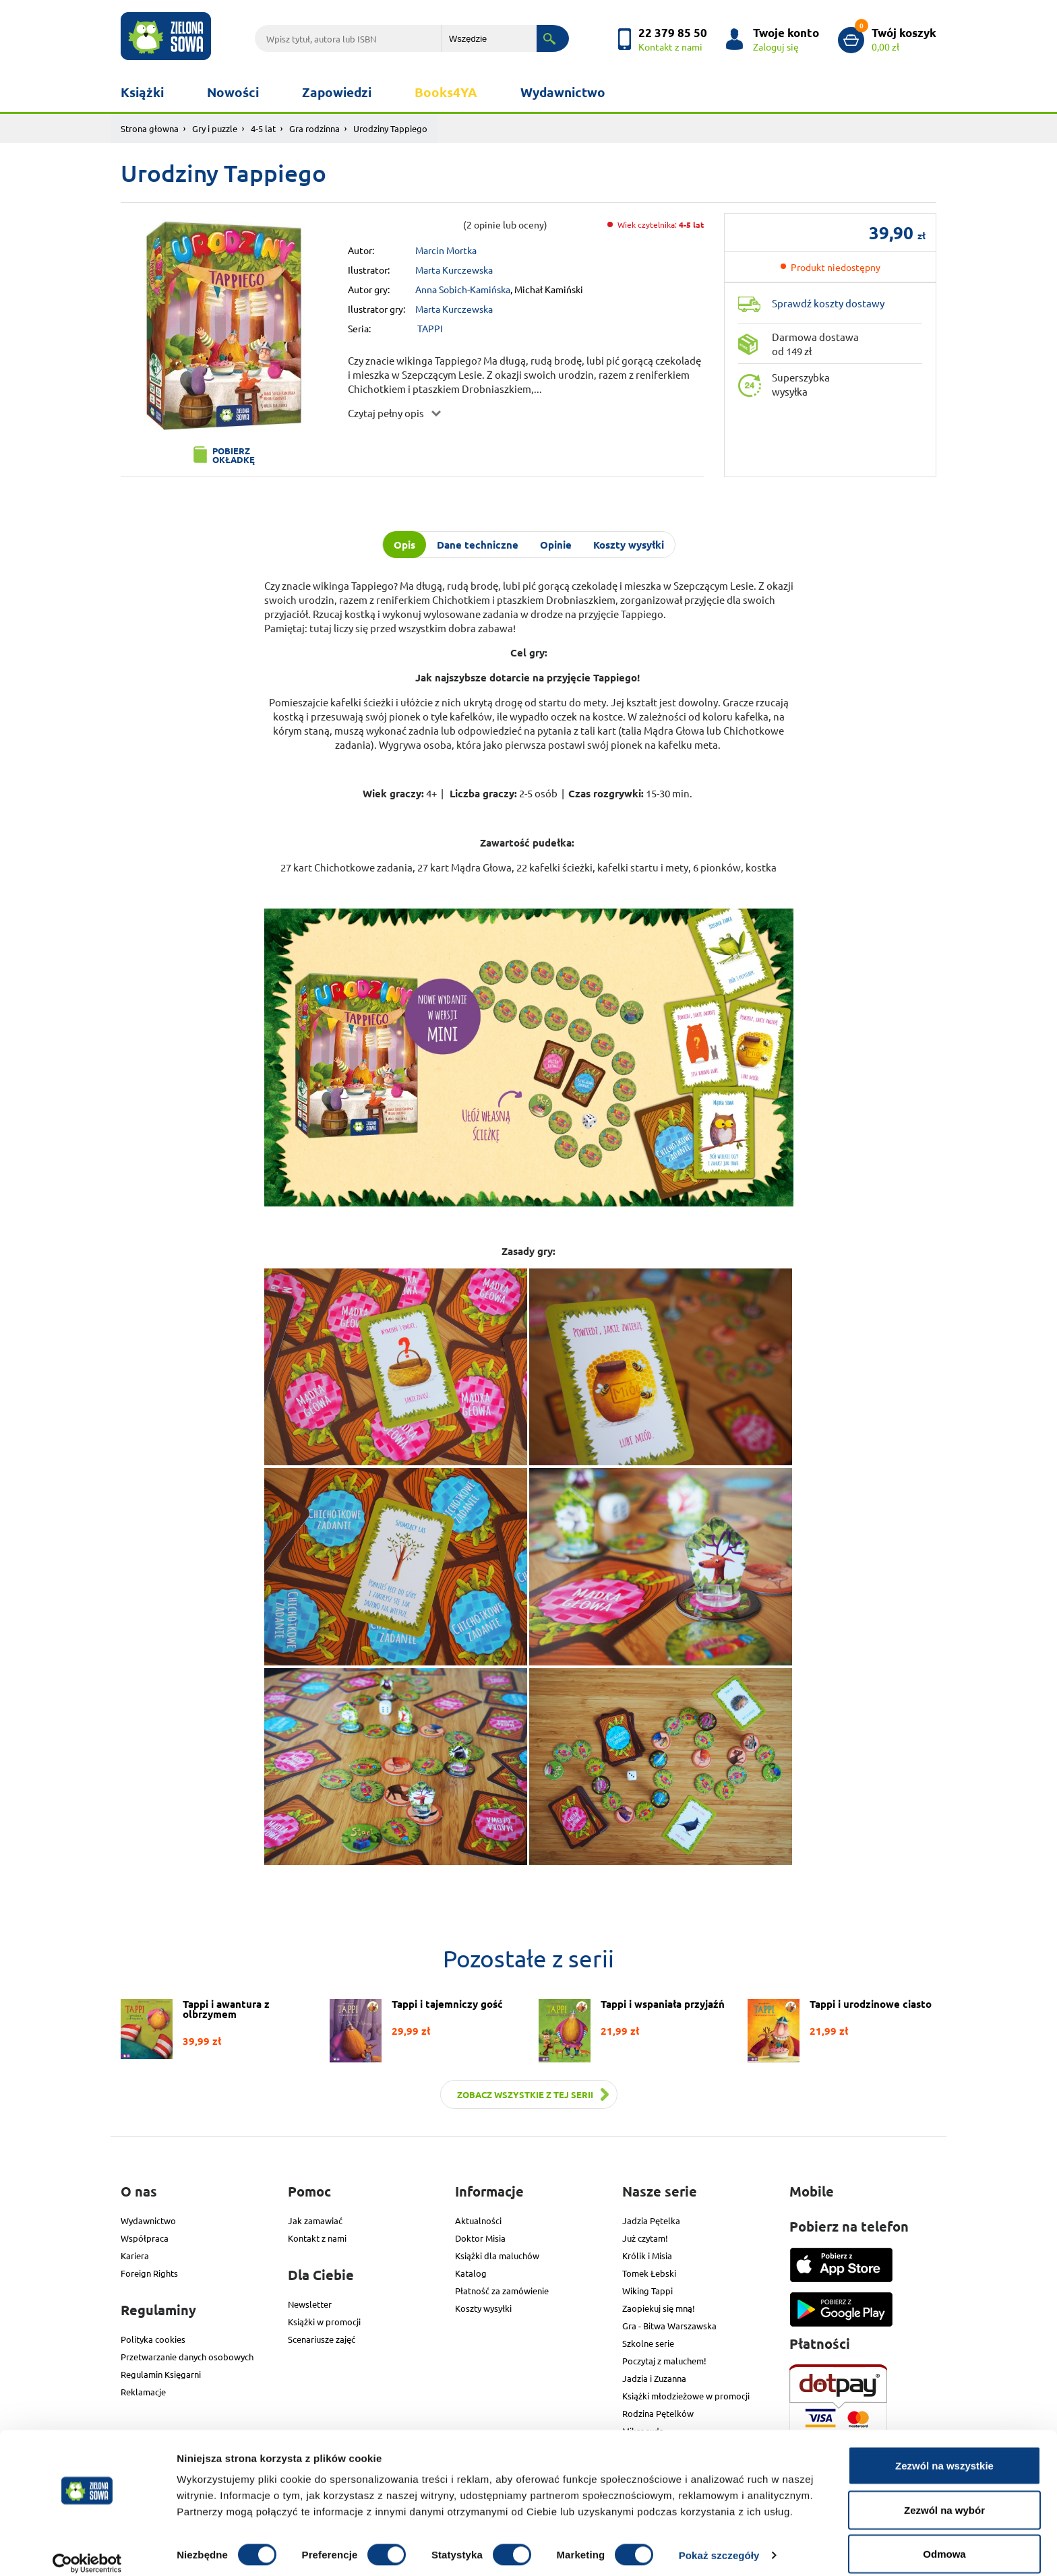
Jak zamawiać (315, 2220)
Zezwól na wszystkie (944, 2451)
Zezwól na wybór (944, 2496)
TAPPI (430, 328)
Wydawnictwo (562, 92)
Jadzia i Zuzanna (654, 2378)
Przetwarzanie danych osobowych (187, 2356)
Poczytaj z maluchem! (664, 2360)
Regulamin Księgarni (161, 2374)
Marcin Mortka (446, 250)
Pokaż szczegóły (719, 2541)
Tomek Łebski (649, 2273)
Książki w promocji (324, 2321)
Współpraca (145, 2238)
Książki (142, 92)
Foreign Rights (149, 2273)
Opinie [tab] (556, 544)
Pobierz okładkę (233, 455)
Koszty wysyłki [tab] (628, 544)
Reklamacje (143, 2391)
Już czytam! (645, 2238)
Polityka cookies (153, 2339)
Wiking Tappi (647, 2290)
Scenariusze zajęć (321, 2339)
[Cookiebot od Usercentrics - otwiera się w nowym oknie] (87, 2550)
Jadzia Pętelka (651, 2220)
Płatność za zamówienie (502, 2290)
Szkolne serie (648, 2343)
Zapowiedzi (336, 92)
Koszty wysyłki (483, 2308)
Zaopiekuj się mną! (658, 2308)
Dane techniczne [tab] (477, 544)
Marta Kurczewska (454, 270)
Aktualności (478, 2220)
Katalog (471, 2273)
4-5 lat (263, 128)
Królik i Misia (647, 2255)
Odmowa (944, 2540)
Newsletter (310, 2304)
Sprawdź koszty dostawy (828, 303)
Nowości (233, 92)
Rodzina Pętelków (658, 2413)
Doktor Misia (480, 2238)
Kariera (135, 2255)
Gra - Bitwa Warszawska (669, 2325)
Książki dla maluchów (497, 2255)
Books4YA (446, 92)
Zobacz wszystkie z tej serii (525, 2094)
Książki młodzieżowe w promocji (686, 2395)
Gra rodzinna (314, 128)
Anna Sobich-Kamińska (462, 289)
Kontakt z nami (317, 2238)
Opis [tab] (404, 544)
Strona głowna (150, 128)
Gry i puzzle (214, 128)
